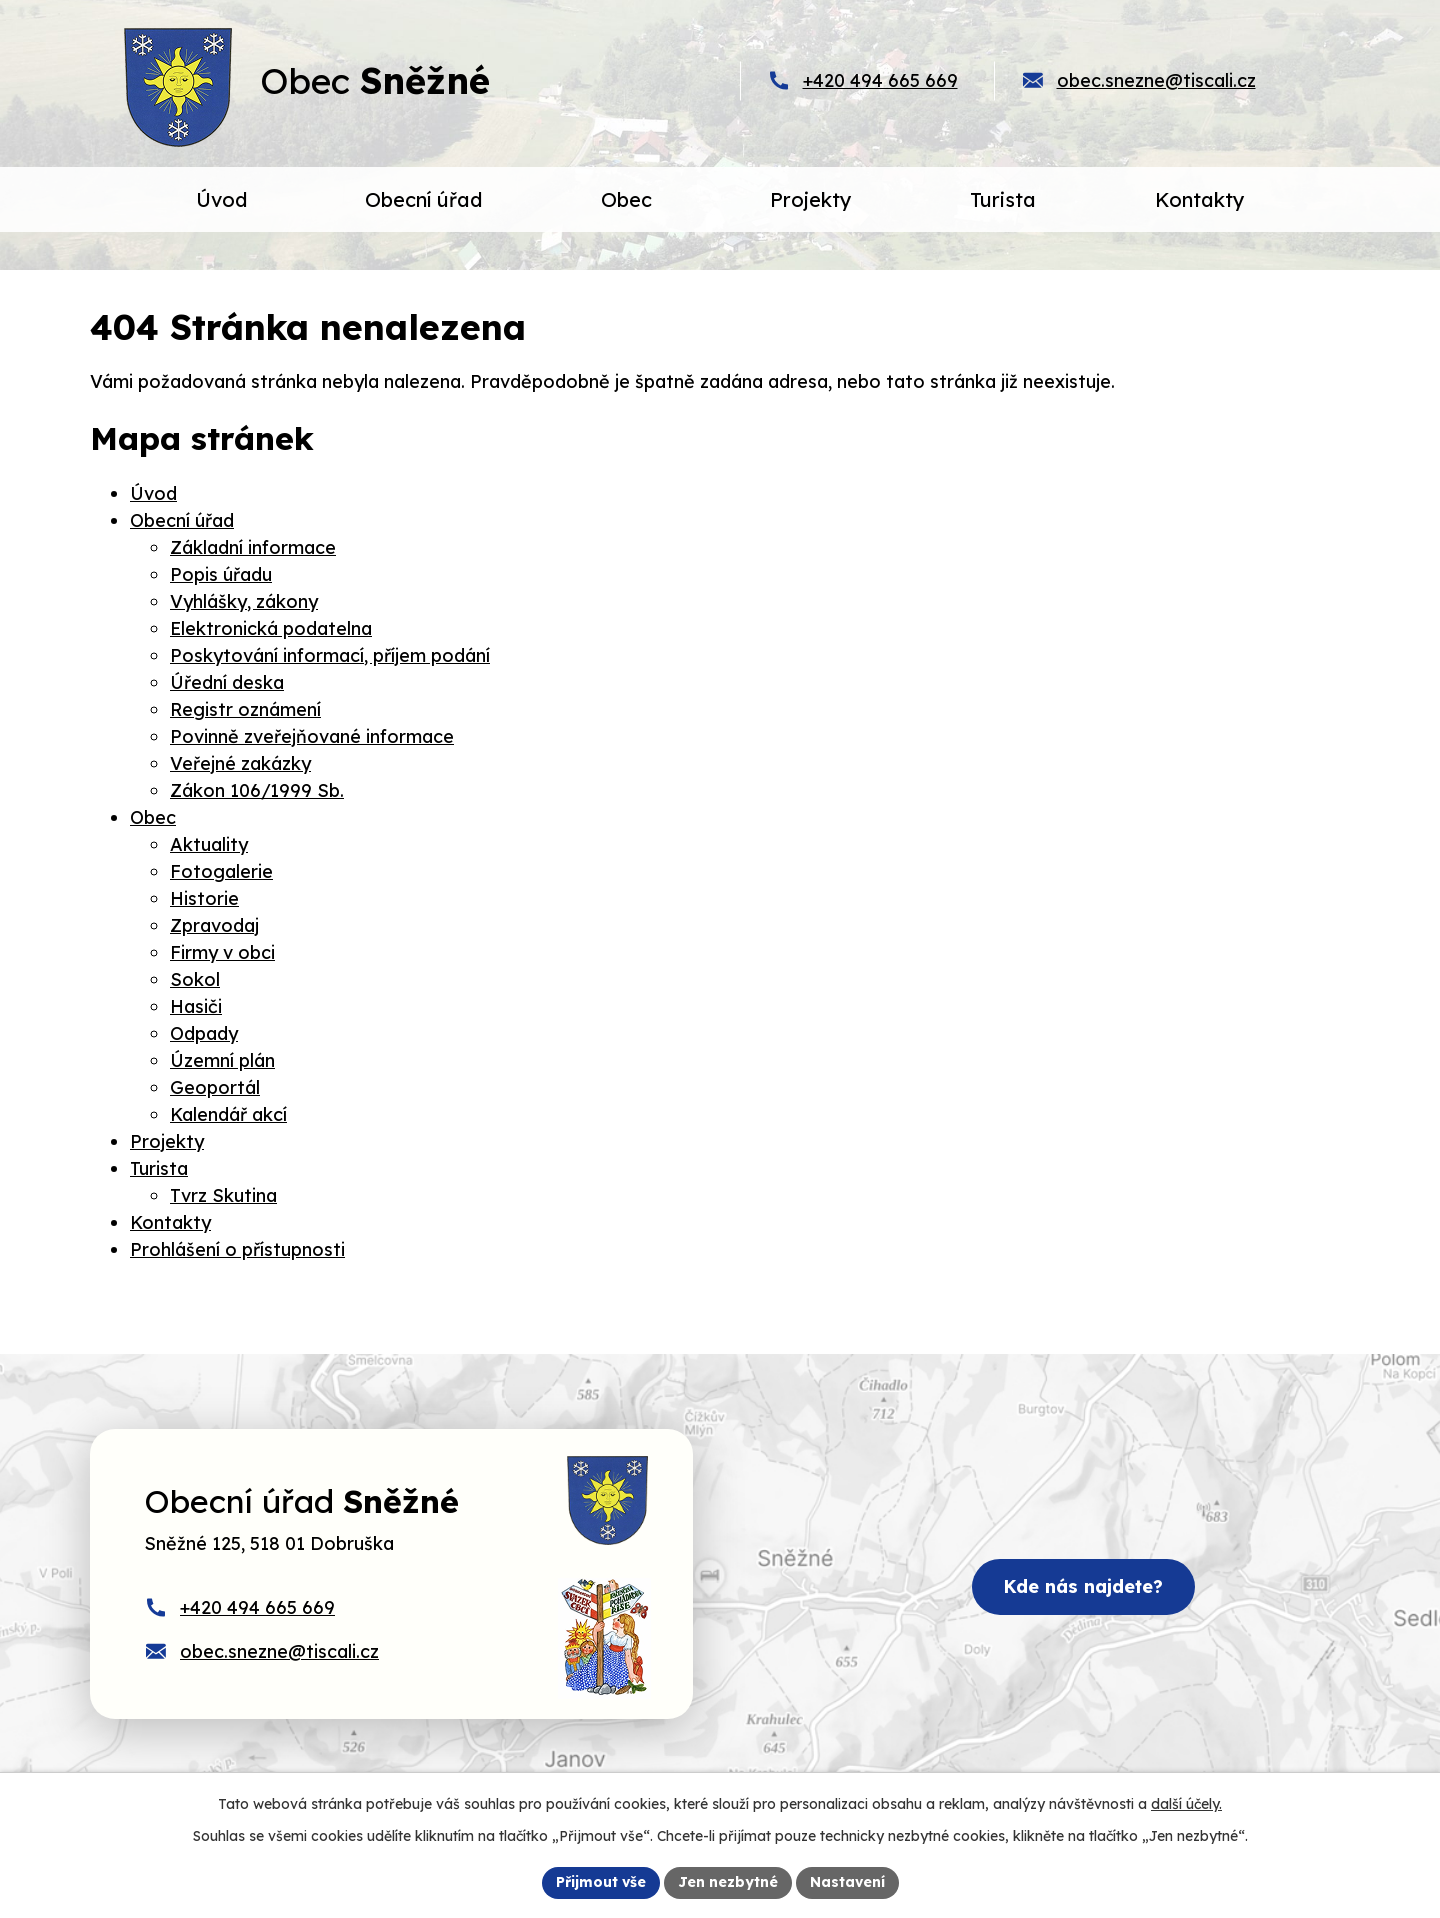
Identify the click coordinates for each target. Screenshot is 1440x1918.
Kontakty (170, 1222)
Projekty (167, 1141)
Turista (159, 1168)
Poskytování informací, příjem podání (330, 655)
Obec (153, 817)
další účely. (1186, 1804)
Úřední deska (227, 682)
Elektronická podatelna (271, 628)
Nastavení (847, 1882)
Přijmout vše (601, 1882)
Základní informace (253, 547)
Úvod (153, 493)
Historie (204, 898)
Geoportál (215, 1087)
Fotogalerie (221, 871)
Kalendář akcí (228, 1114)
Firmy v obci (222, 952)
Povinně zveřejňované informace (312, 736)
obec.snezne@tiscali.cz (1156, 80)
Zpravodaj (214, 925)
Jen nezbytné (728, 1882)
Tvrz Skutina (223, 1195)
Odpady (204, 1033)
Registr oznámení (245, 709)
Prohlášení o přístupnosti (237, 1249)
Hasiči (196, 1006)
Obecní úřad (182, 520)
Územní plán (222, 1060)
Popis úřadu (221, 574)
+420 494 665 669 (880, 80)
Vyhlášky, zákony (244, 601)
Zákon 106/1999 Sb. (257, 790)
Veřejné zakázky (240, 763)
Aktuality (209, 844)
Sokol (195, 979)
